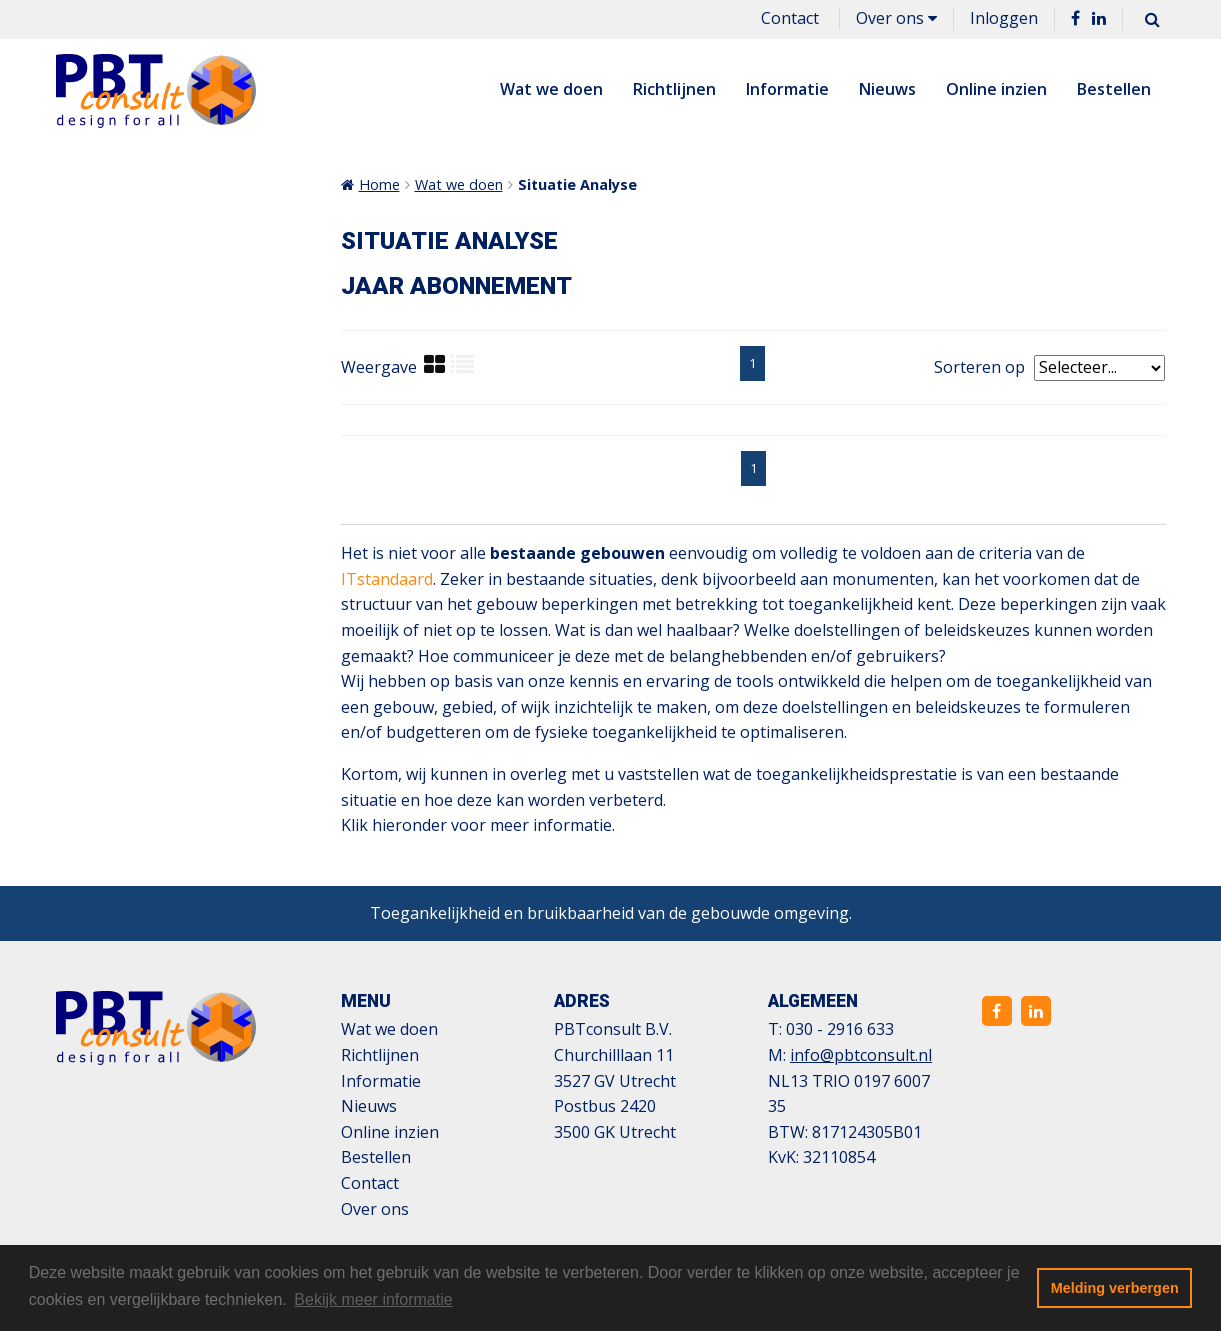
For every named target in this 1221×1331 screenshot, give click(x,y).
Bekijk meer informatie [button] (373, 1299)
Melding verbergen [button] (1115, 1288)
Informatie (787, 89)
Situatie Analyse (577, 184)
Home (379, 184)
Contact (790, 18)
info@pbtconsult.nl (861, 1055)
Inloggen (1004, 18)
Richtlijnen (674, 89)
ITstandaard (387, 579)
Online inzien (996, 89)
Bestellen (1114, 89)
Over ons (896, 18)
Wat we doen (551, 89)
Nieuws (887, 89)
